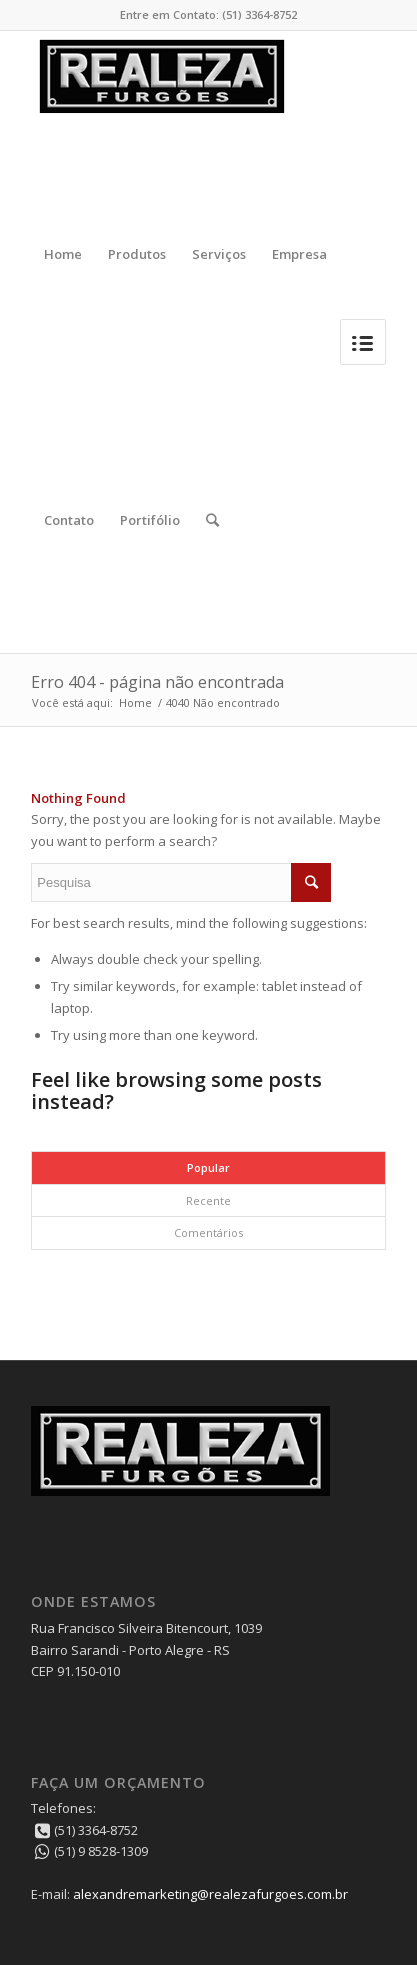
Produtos (137, 254)
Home (63, 254)
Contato (69, 520)
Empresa (299, 254)
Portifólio (150, 520)
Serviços (219, 254)
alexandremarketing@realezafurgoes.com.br (210, 1894)
